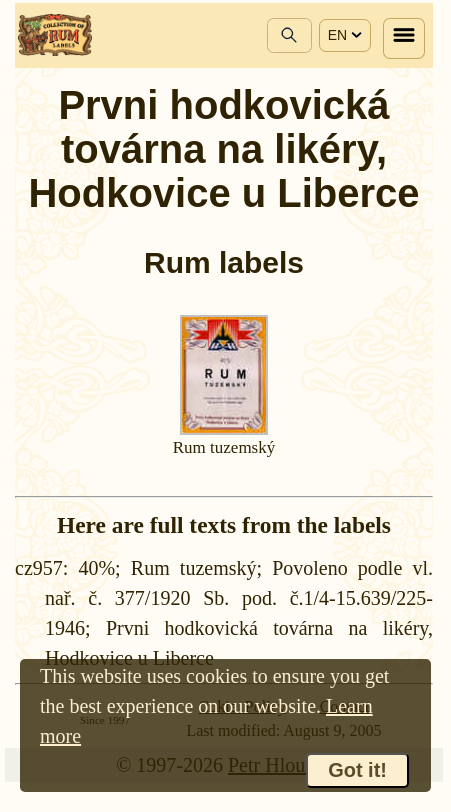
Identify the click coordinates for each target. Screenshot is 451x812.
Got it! (357, 770)
